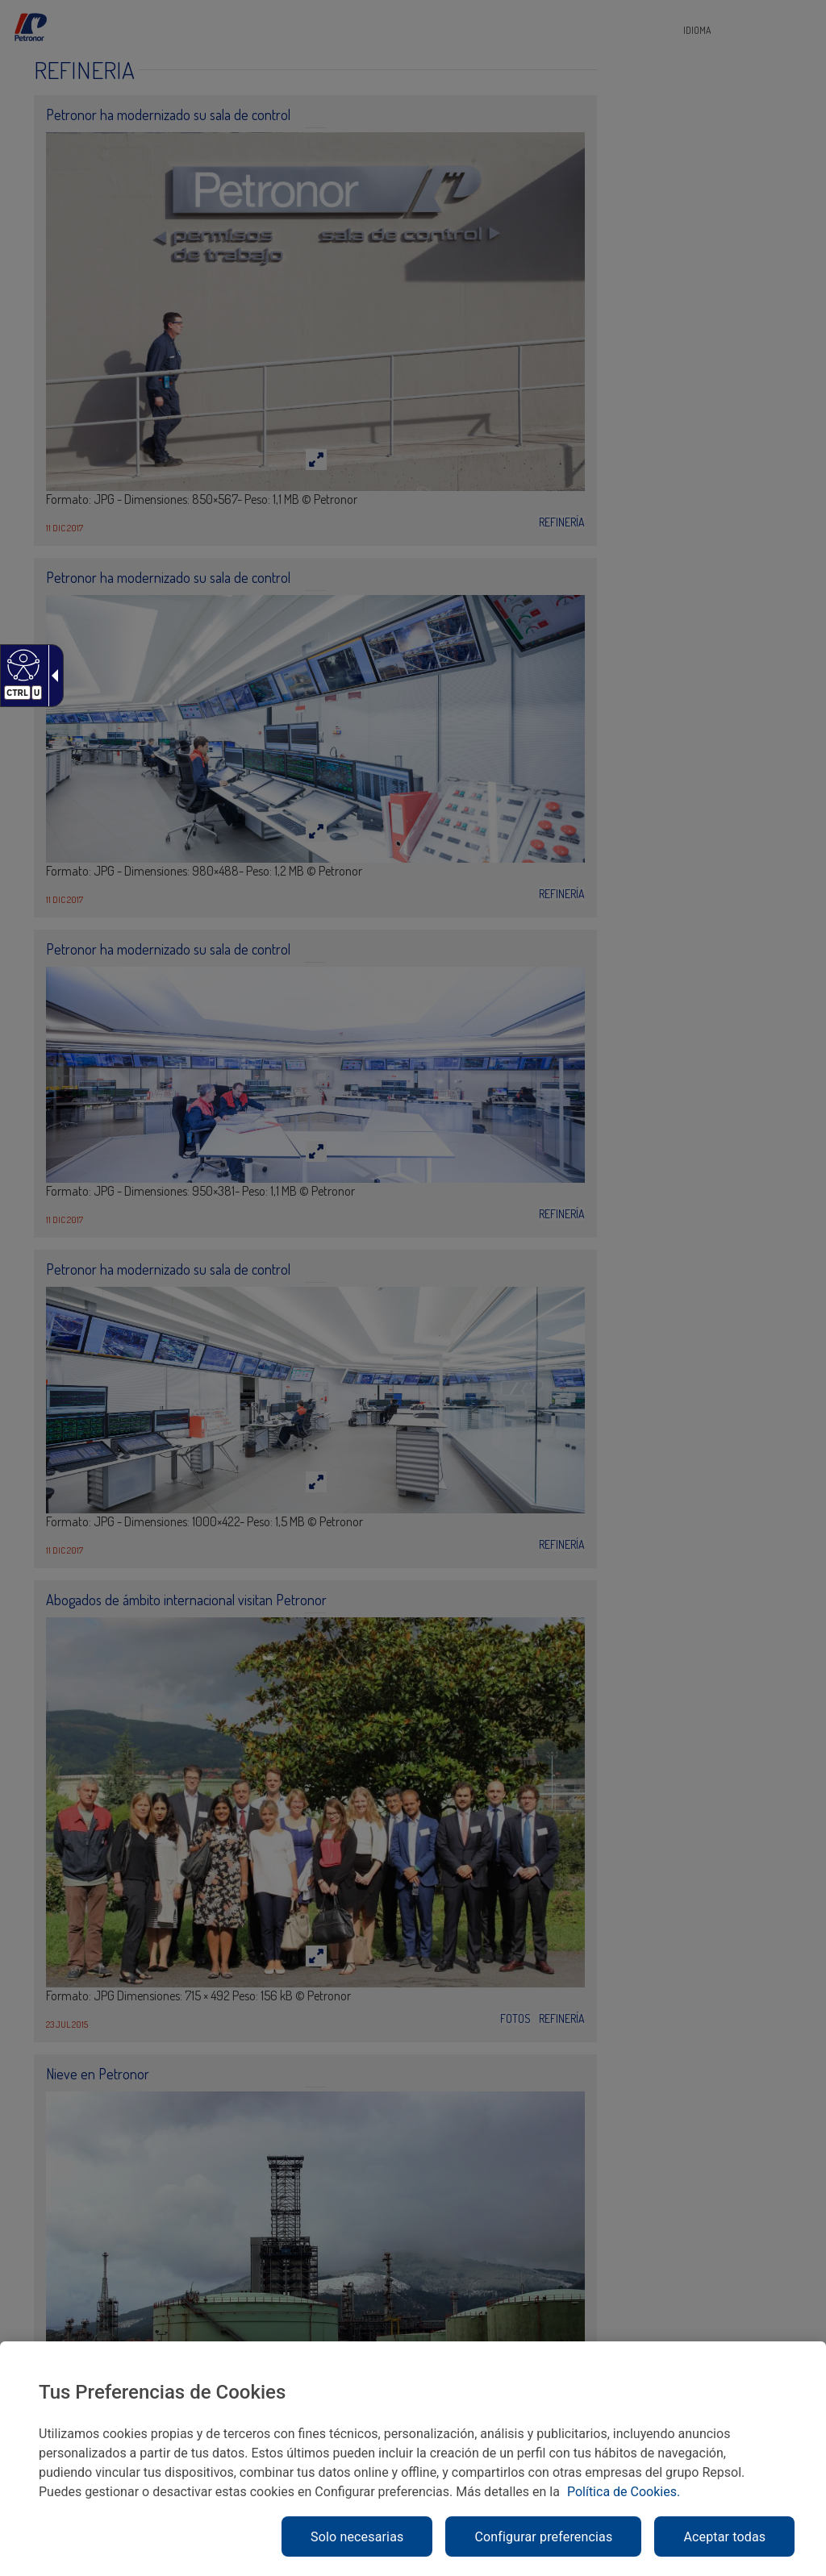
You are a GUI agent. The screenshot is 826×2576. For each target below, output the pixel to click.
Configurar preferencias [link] (543, 2537)
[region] (413, 2458)
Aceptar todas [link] (724, 2537)
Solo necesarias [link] (357, 2537)
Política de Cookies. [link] (623, 2491)
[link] (21, 664)
